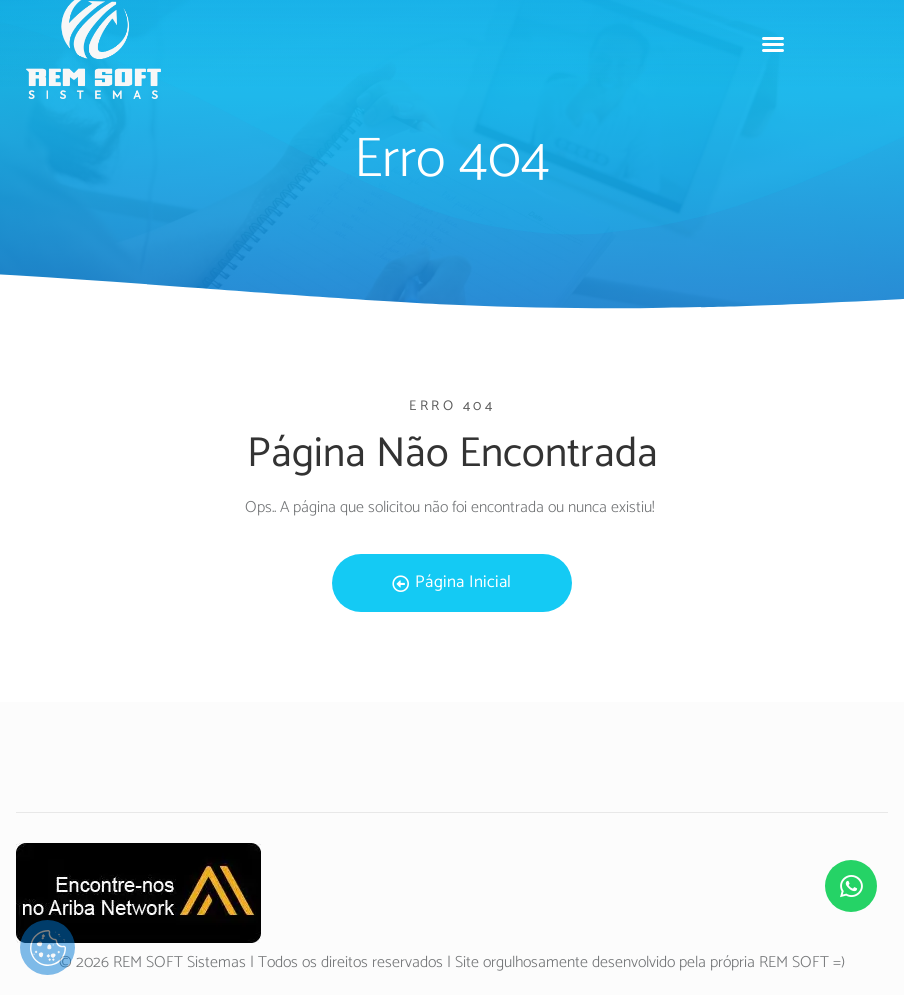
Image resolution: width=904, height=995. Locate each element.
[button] (773, 44)
